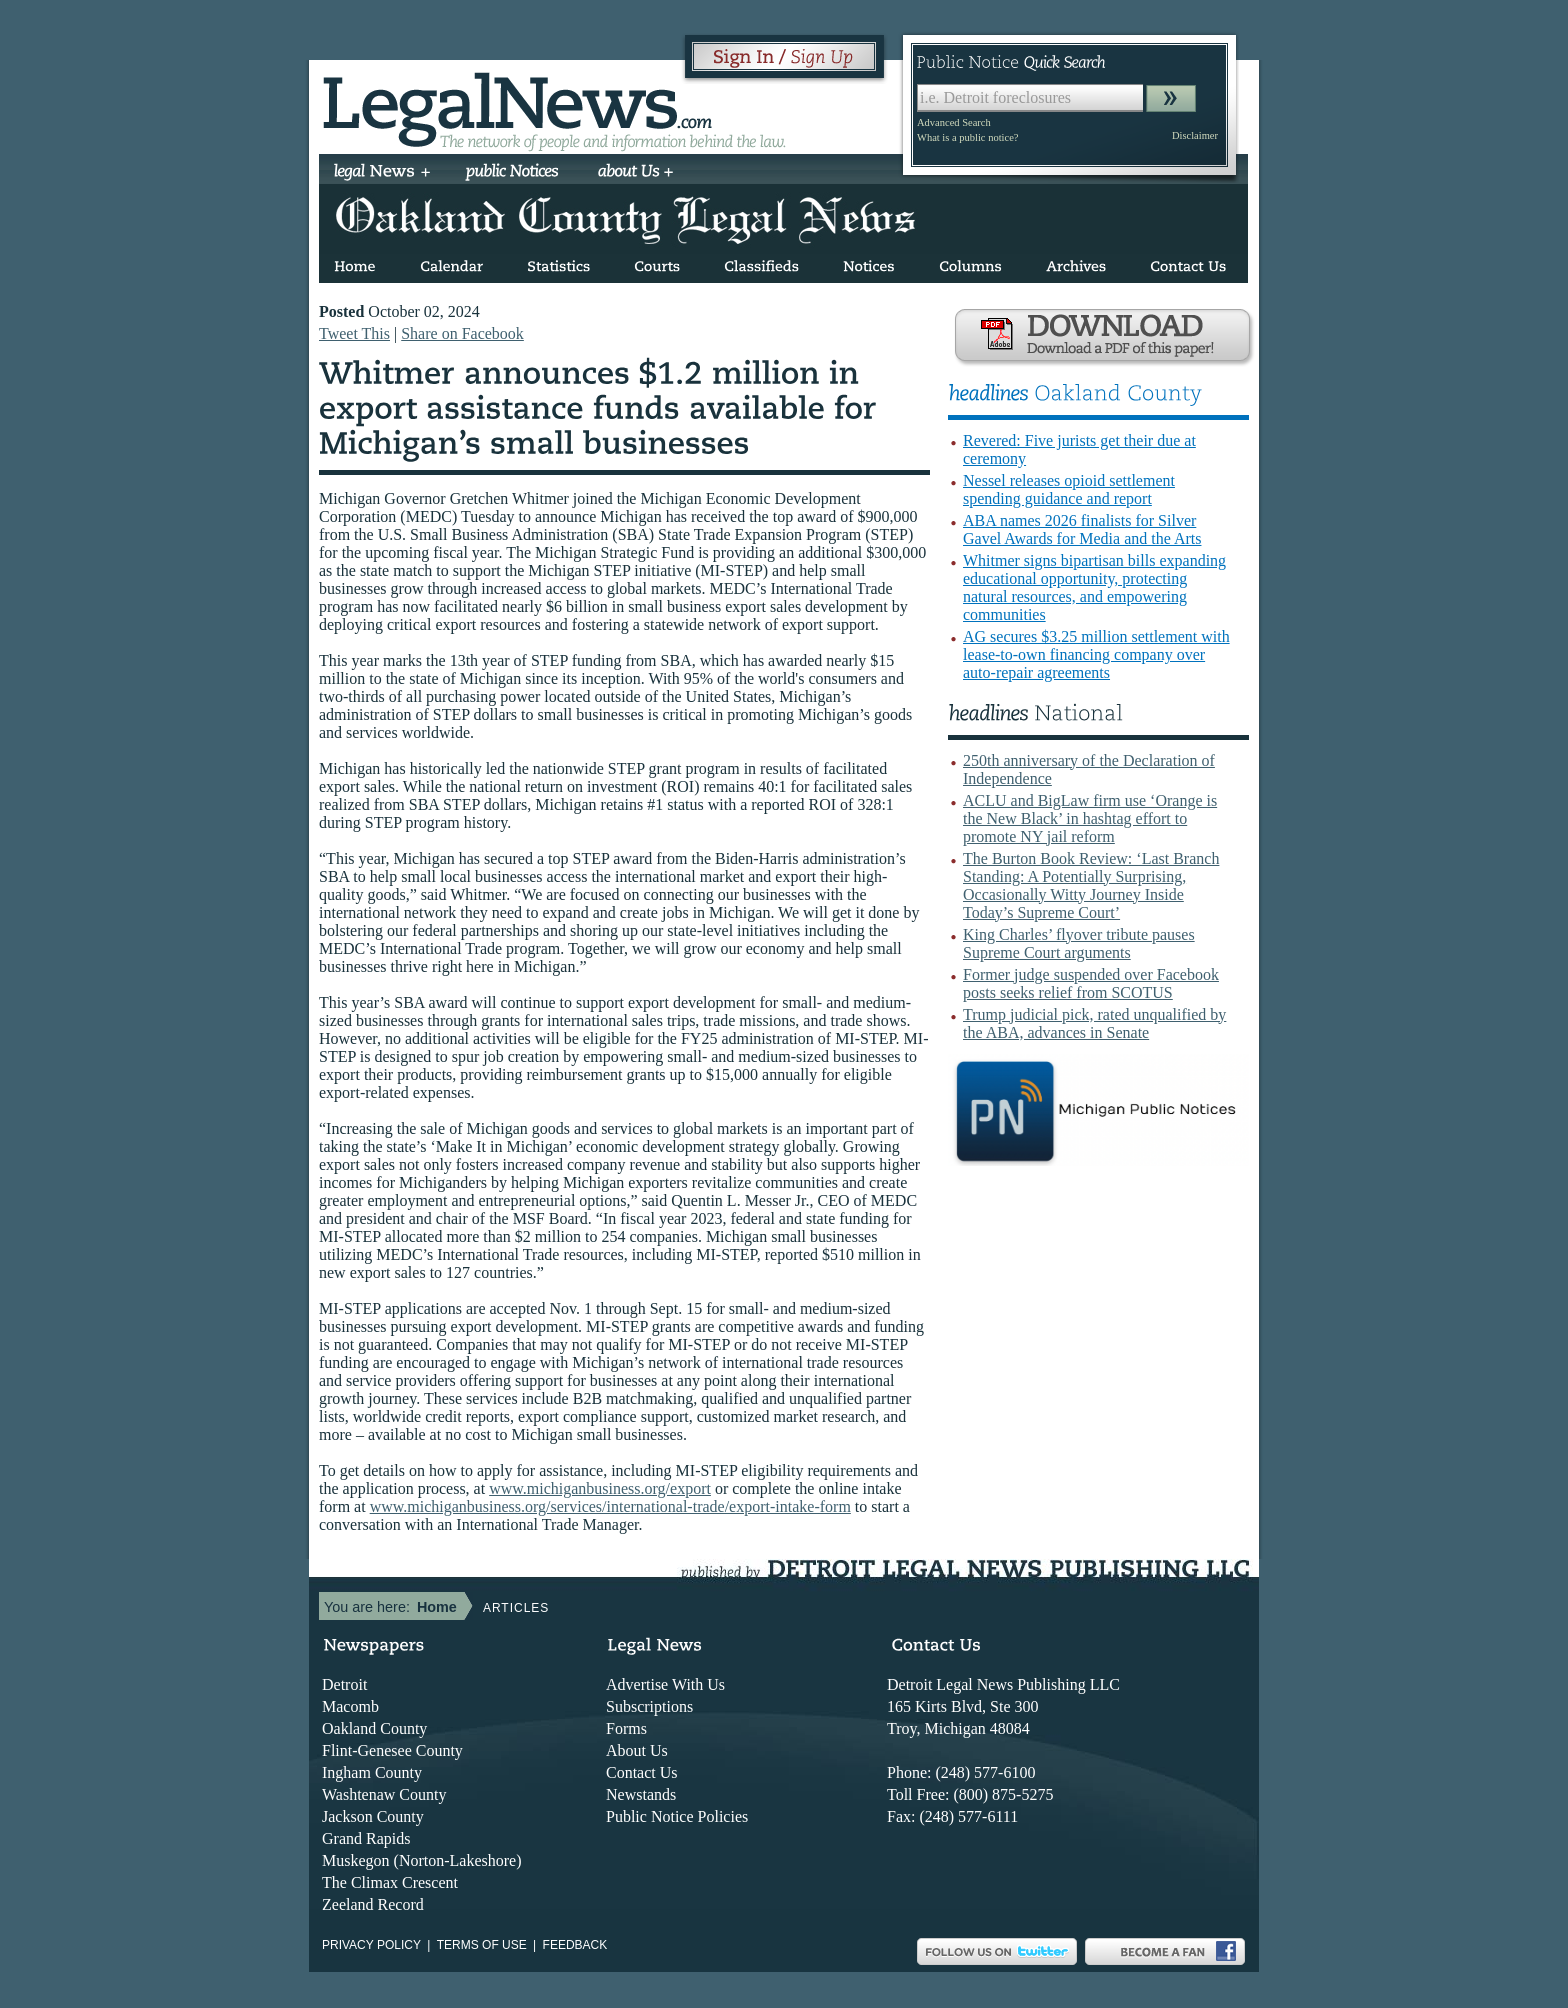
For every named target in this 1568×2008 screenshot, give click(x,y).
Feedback (575, 1945)
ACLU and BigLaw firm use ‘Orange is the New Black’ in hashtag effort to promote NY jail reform (1090, 818)
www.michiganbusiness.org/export (600, 1488)
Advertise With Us (665, 1684)
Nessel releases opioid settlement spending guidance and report (1069, 489)
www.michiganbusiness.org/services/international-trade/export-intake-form (610, 1506)
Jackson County (373, 1816)
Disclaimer (1195, 135)
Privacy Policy (371, 1945)
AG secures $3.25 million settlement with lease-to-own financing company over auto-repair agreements (1096, 654)
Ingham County (372, 1772)
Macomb (350, 1706)
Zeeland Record (373, 1904)
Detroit (344, 1684)
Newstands (641, 1794)
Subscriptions (649, 1706)
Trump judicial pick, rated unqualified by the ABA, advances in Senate (1094, 1023)
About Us (637, 1750)
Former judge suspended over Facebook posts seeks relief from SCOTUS (1091, 983)
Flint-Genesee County (392, 1750)
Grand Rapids (366, 1838)
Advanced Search (954, 122)
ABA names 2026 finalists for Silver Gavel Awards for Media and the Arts (1082, 529)
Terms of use (482, 1945)
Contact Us (642, 1772)
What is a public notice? (967, 137)
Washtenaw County (384, 1794)
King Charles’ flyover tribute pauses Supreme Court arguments (1079, 943)
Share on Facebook (462, 333)
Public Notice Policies (677, 1816)
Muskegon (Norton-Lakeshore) (422, 1860)
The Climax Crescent (390, 1882)
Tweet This (354, 333)
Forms (626, 1728)
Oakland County (374, 1728)
